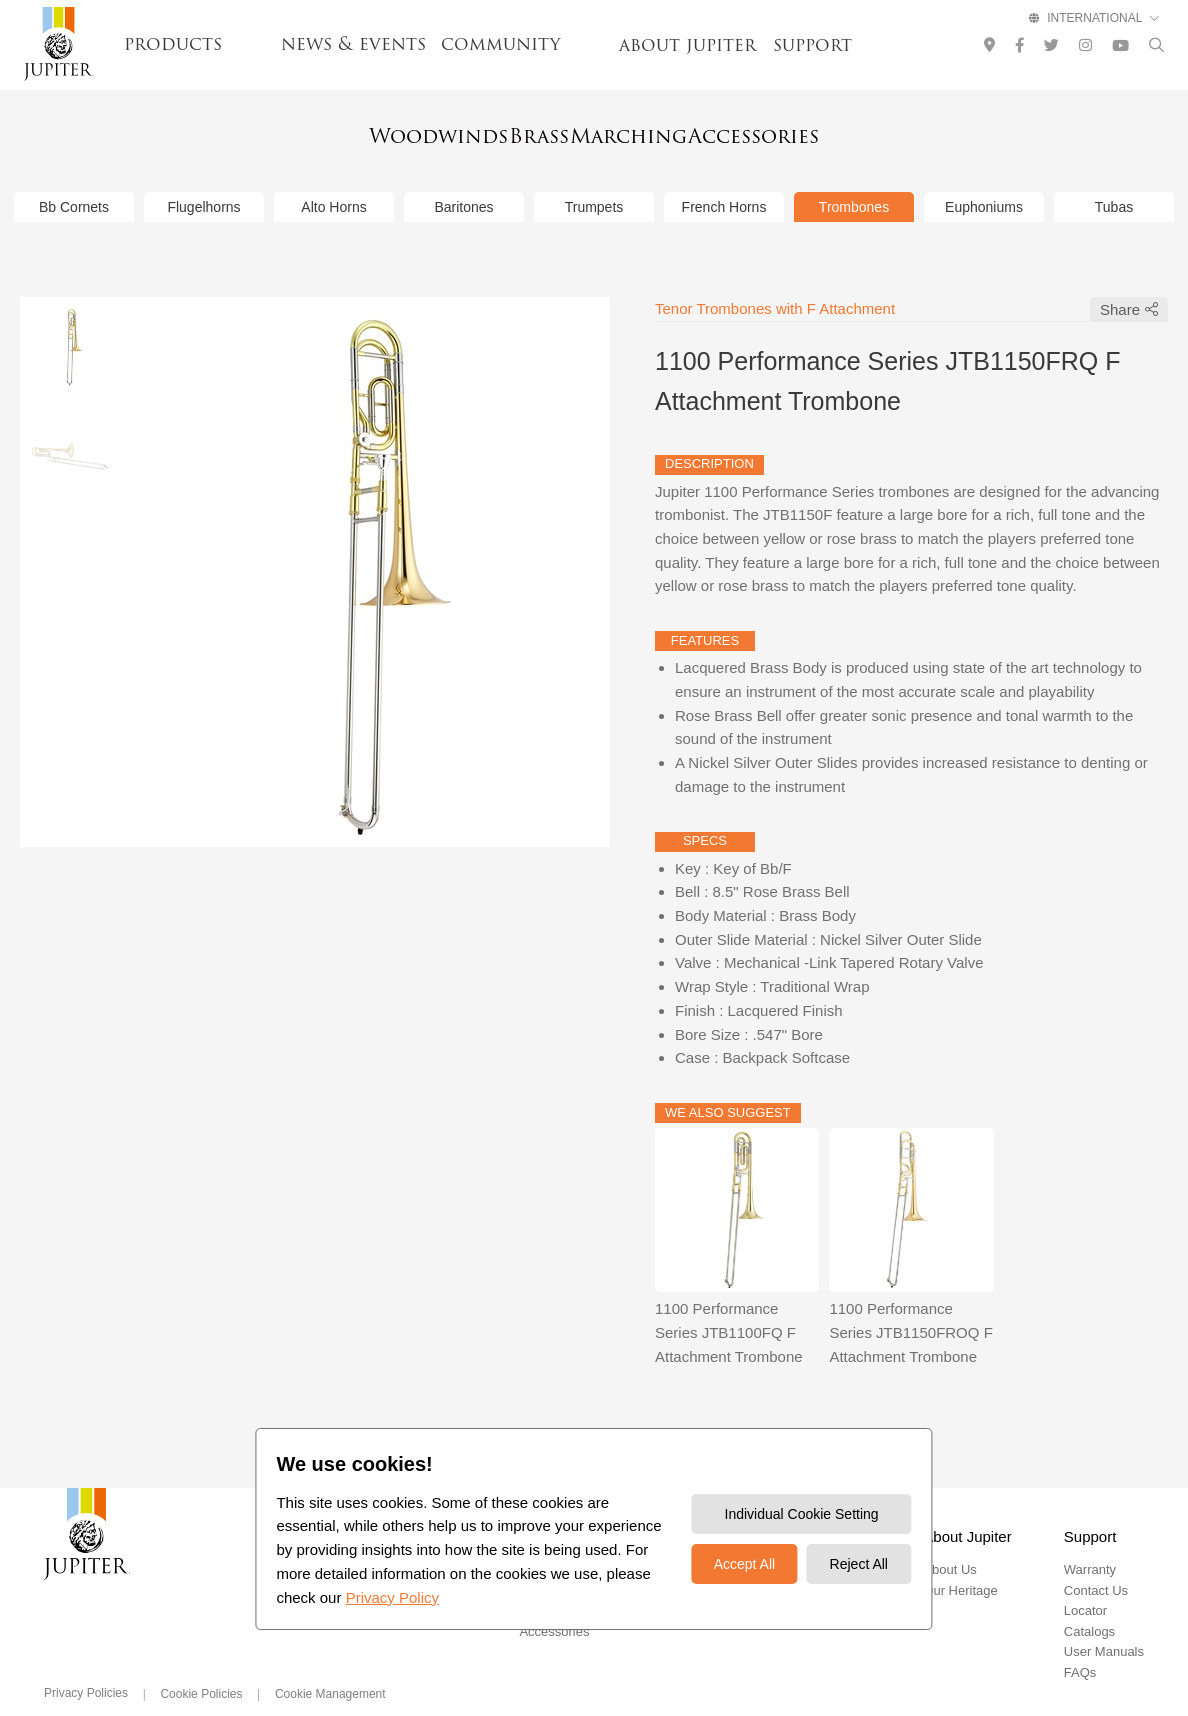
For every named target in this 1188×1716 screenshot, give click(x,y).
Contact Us (1096, 1563)
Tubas (1114, 180)
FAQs (1080, 1645)
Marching (657, 132)
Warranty (1090, 1543)
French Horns (724, 180)
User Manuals (1104, 1625)
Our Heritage (960, 1563)
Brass (516, 132)
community (500, 44)
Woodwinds (366, 132)
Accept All (744, 1564)
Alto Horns (333, 180)
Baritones (463, 180)
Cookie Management (330, 1667)
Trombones (854, 180)
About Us (949, 1543)
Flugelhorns (203, 180)
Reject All (859, 1564)
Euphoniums (984, 180)
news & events (353, 44)
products (173, 44)
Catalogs (1089, 1604)
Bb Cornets (74, 180)
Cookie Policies (201, 1667)
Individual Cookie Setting (802, 1514)
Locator (1085, 1584)
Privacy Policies (86, 1666)
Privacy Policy (392, 1597)
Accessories (826, 132)
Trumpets (594, 180)
